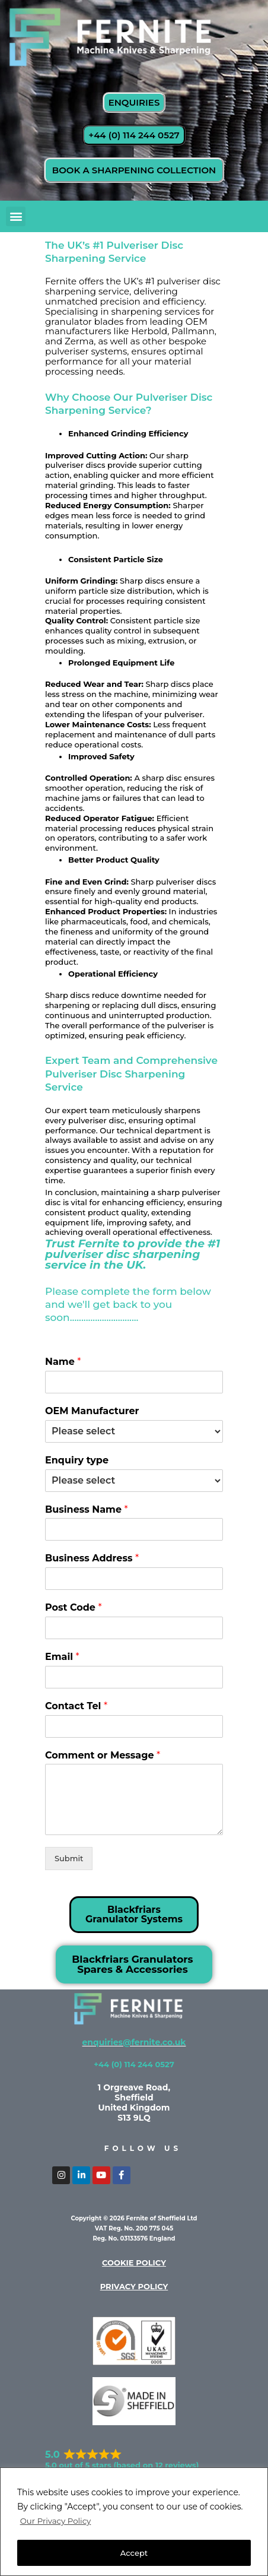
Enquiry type (77, 1460)
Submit (69, 1858)
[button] (15, 216)
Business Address (92, 1558)
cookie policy (134, 2262)
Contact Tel (76, 1706)
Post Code (73, 1607)
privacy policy (134, 2286)
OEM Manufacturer (92, 1411)
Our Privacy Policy (57, 2520)
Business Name (86, 1509)
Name (63, 1361)
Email (62, 1656)
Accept (134, 2553)
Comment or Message (102, 1755)
